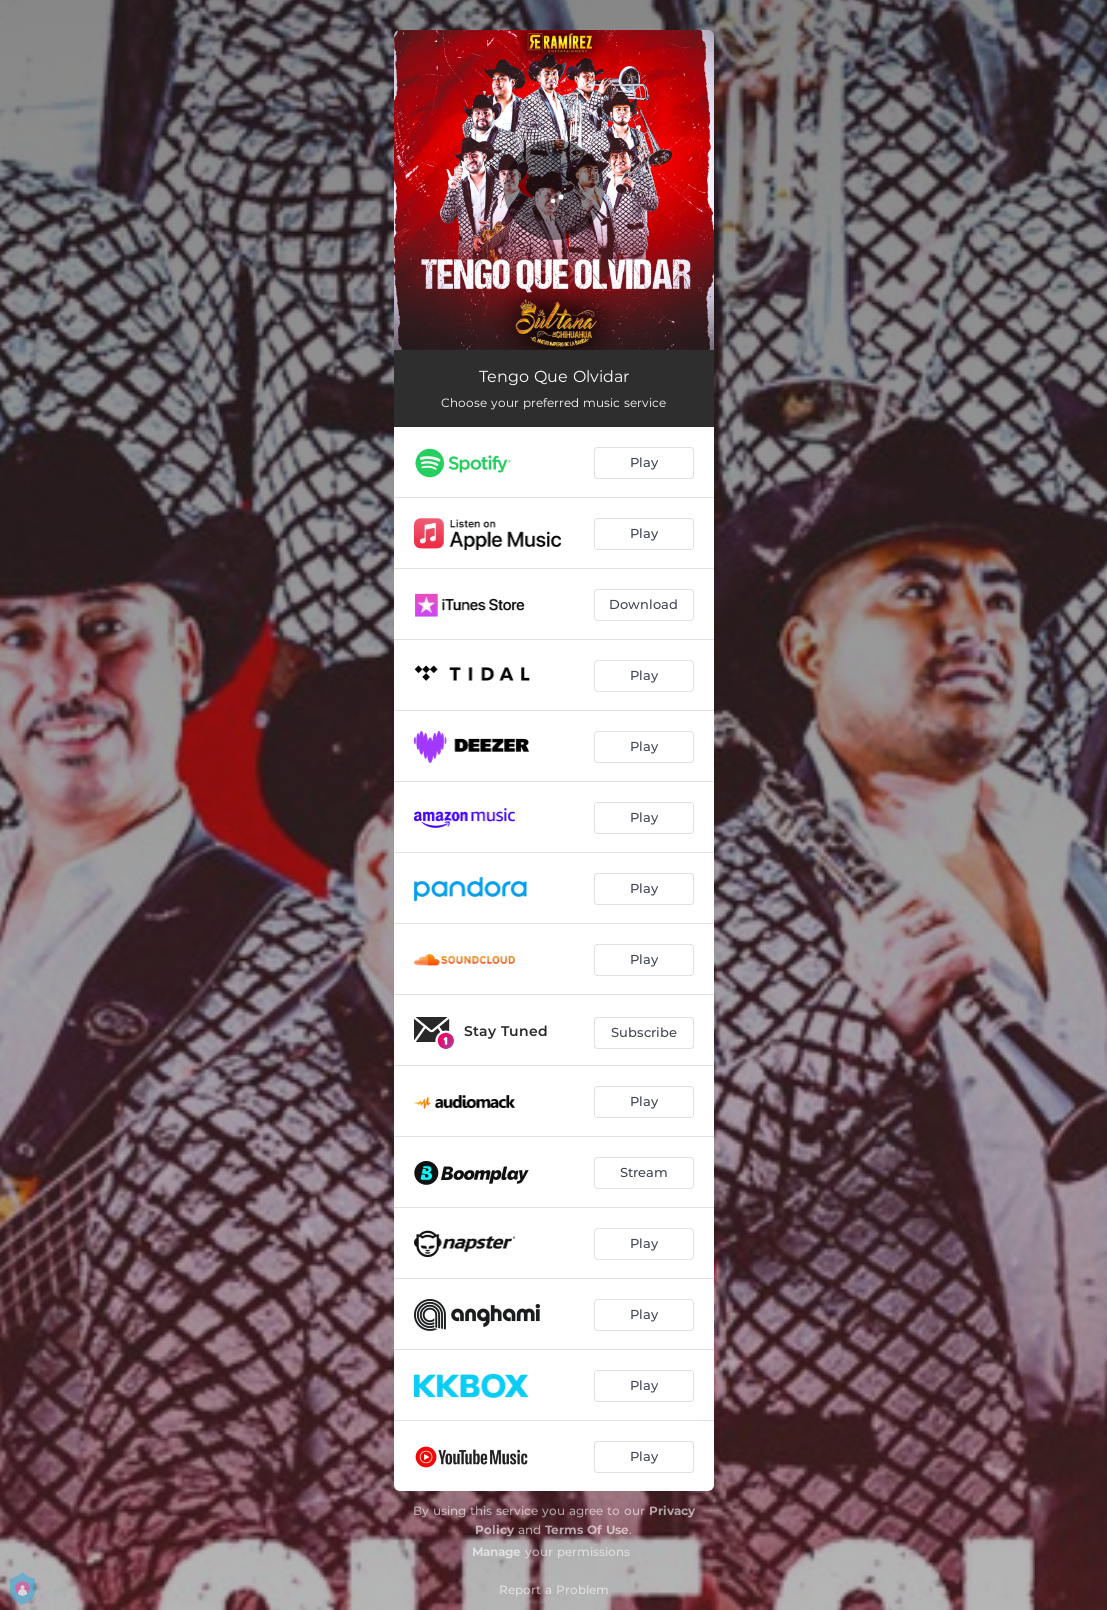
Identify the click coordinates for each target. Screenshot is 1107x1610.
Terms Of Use (587, 1529)
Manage (496, 1551)
